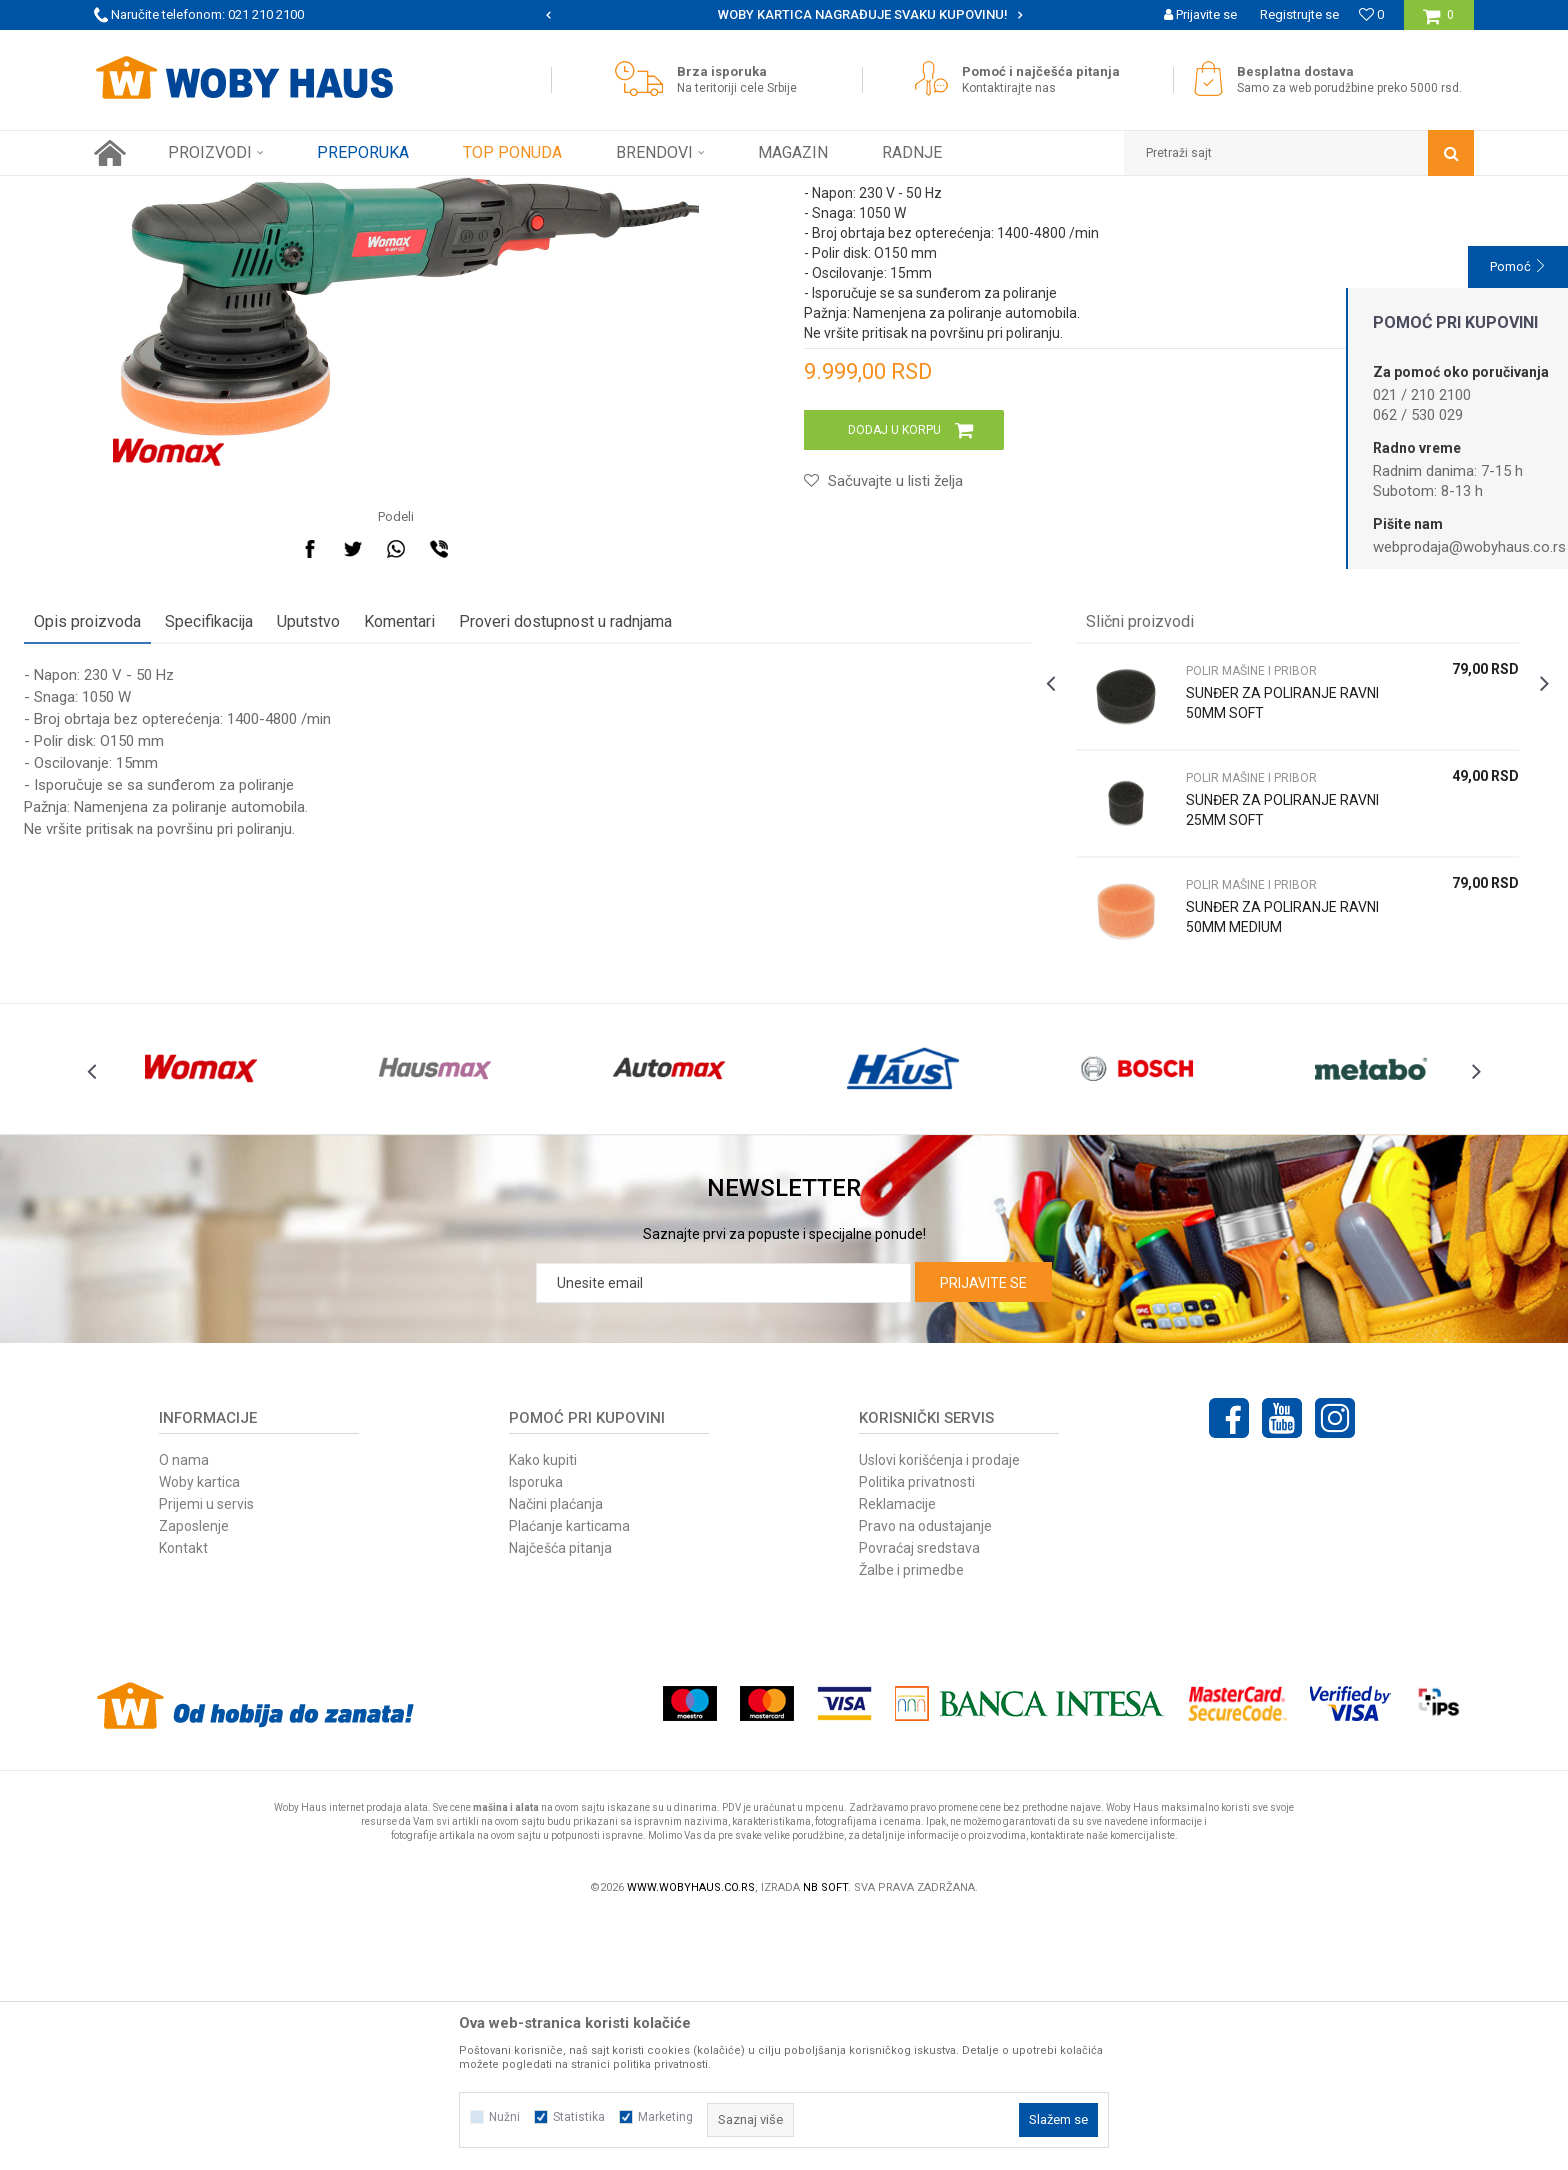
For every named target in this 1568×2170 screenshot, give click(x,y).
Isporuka (536, 1733)
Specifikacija (279, 835)
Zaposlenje (194, 1777)
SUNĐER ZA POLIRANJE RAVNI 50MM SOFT (1237, 917)
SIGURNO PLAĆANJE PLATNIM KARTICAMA (782, 14)
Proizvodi (235, 191)
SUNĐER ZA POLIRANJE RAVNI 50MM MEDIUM (1237, 1131)
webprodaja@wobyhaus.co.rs (1469, 547)
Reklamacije (897, 1755)
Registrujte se (1299, 14)
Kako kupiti (543, 1711)
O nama (184, 1711)
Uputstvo (378, 835)
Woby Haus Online (144, 191)
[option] (784, 15)
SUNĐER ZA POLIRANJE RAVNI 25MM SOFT (1237, 1024)
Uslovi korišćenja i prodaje (939, 1711)
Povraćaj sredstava (919, 1799)
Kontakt (183, 1799)
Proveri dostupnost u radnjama (635, 835)
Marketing (665, 2117)
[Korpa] (1438, 22)
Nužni (504, 2117)
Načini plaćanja (556, 1755)
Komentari (469, 835)
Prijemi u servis (206, 1755)
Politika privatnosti (917, 1733)
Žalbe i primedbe (911, 1821)
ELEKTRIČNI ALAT (323, 191)
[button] (1299, 153)
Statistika (579, 2117)
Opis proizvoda (157, 835)
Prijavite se (983, 1534)
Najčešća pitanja (560, 1799)
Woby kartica (199, 1733)
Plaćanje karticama (569, 1777)
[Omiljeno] (1371, 14)
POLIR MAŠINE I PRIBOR (451, 191)
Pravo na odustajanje (925, 1777)
